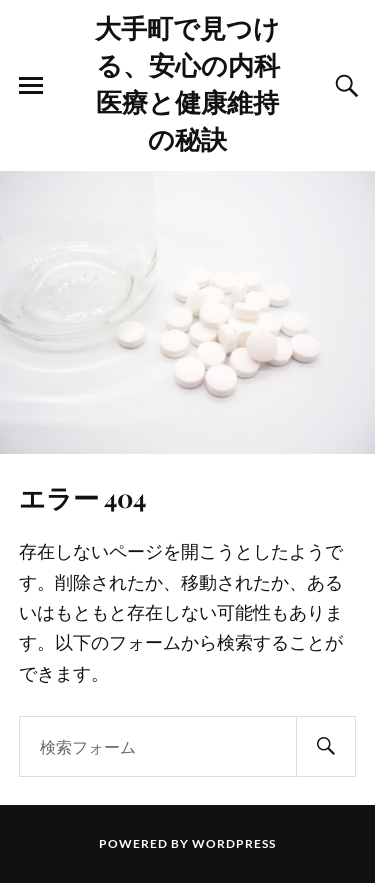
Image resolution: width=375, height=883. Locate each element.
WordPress (234, 843)
